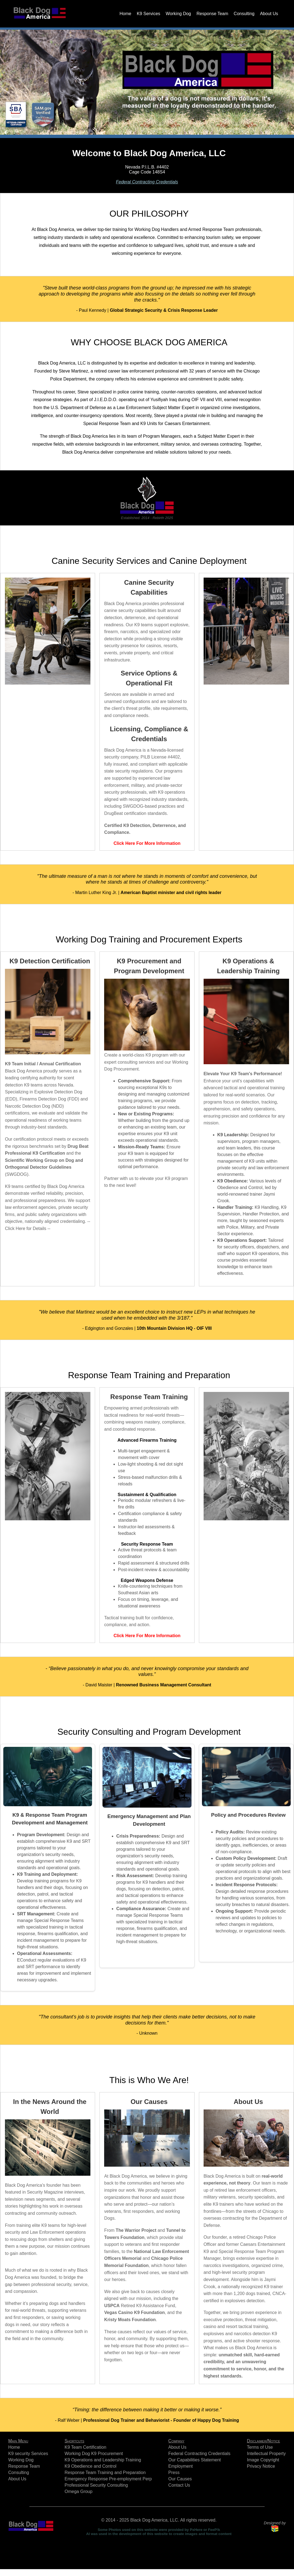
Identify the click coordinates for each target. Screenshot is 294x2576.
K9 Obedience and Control (91, 2466)
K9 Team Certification (85, 2447)
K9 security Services (28, 2453)
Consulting (244, 13)
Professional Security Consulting (96, 2485)
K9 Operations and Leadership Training (103, 2460)
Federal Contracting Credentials (147, 182)
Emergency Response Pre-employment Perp (108, 2478)
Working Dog (178, 13)
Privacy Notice (261, 2466)
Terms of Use (260, 2447)
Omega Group (78, 2491)
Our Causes (180, 2478)
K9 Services (148, 13)
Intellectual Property (266, 2453)
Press (174, 2472)
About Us (269, 13)
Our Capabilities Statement (194, 2460)
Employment (180, 2466)
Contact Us (179, 2485)
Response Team (212, 13)
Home (125, 13)
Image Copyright (263, 2460)
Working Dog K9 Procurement (94, 2453)
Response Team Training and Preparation (105, 2472)
